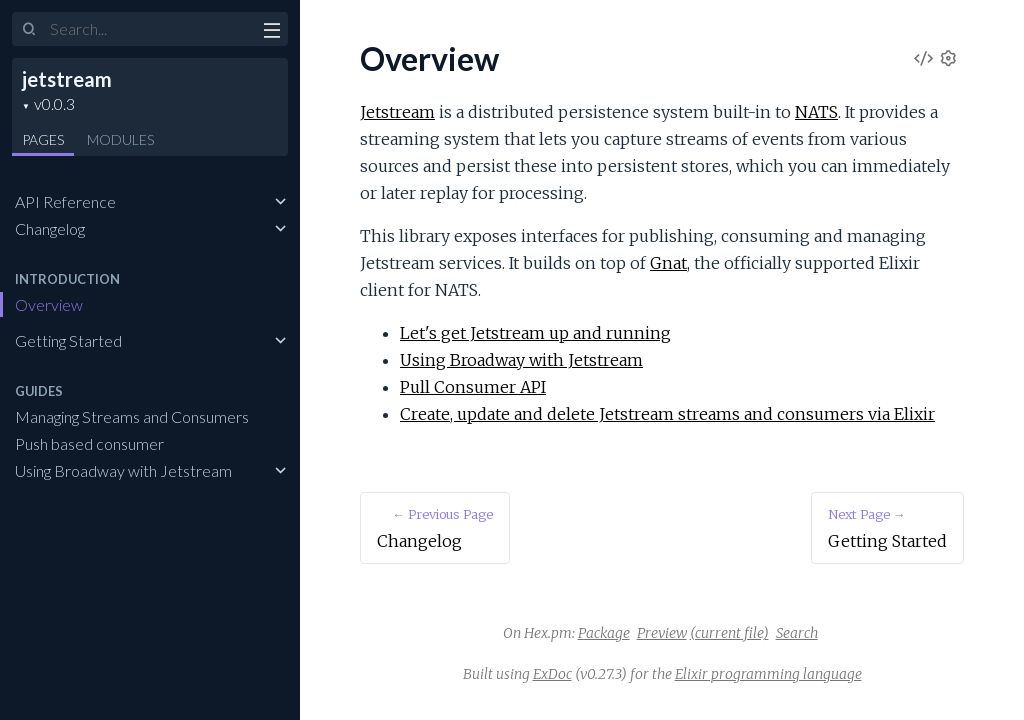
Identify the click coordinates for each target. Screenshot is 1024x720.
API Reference (65, 201)
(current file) (729, 633)
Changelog (50, 228)
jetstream (67, 79)
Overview (49, 304)
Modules (120, 139)
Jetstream (397, 112)
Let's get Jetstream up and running (535, 333)
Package (604, 633)
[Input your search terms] (150, 29)
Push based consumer (89, 443)
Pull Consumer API (473, 387)
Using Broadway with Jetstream (123, 470)
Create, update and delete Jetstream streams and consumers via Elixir (667, 414)
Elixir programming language (768, 674)
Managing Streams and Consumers (132, 416)
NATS (816, 112)
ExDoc (552, 674)
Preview (662, 633)
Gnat (668, 263)
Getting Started (68, 340)
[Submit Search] (29, 30)
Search (797, 633)
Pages (43, 139)
